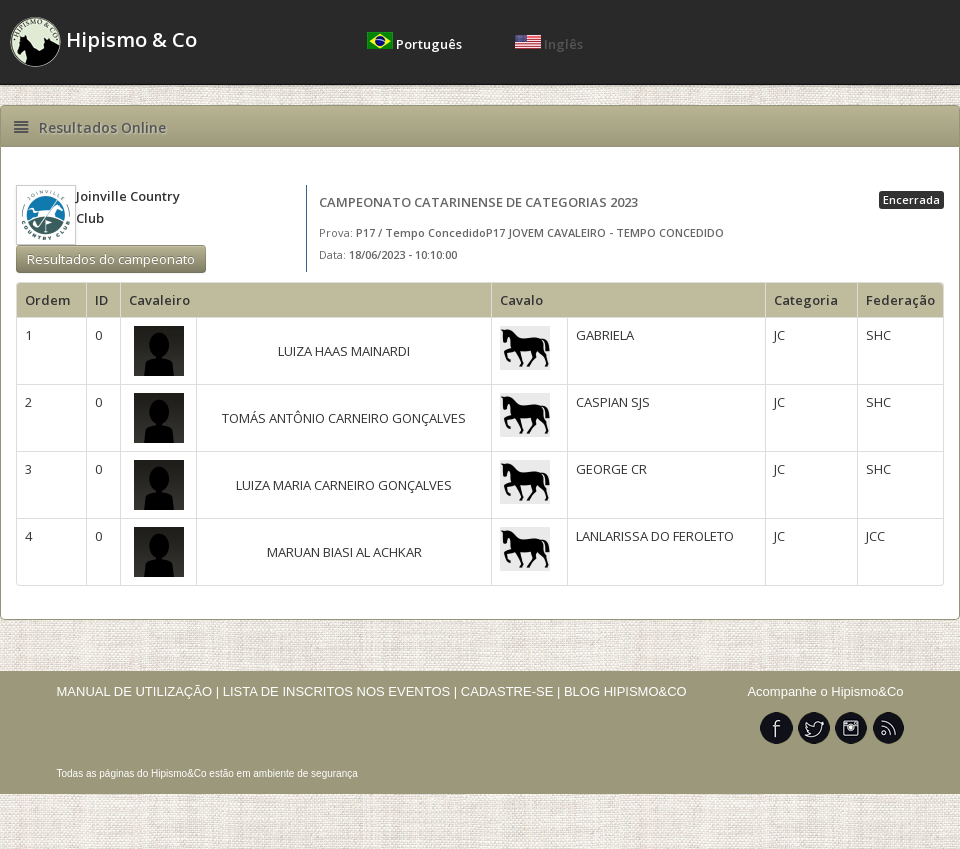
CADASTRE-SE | (512, 691)
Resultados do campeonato (111, 259)
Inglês (549, 44)
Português (416, 44)
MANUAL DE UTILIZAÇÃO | (138, 691)
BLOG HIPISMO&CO (625, 691)
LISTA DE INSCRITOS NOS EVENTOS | (340, 691)
